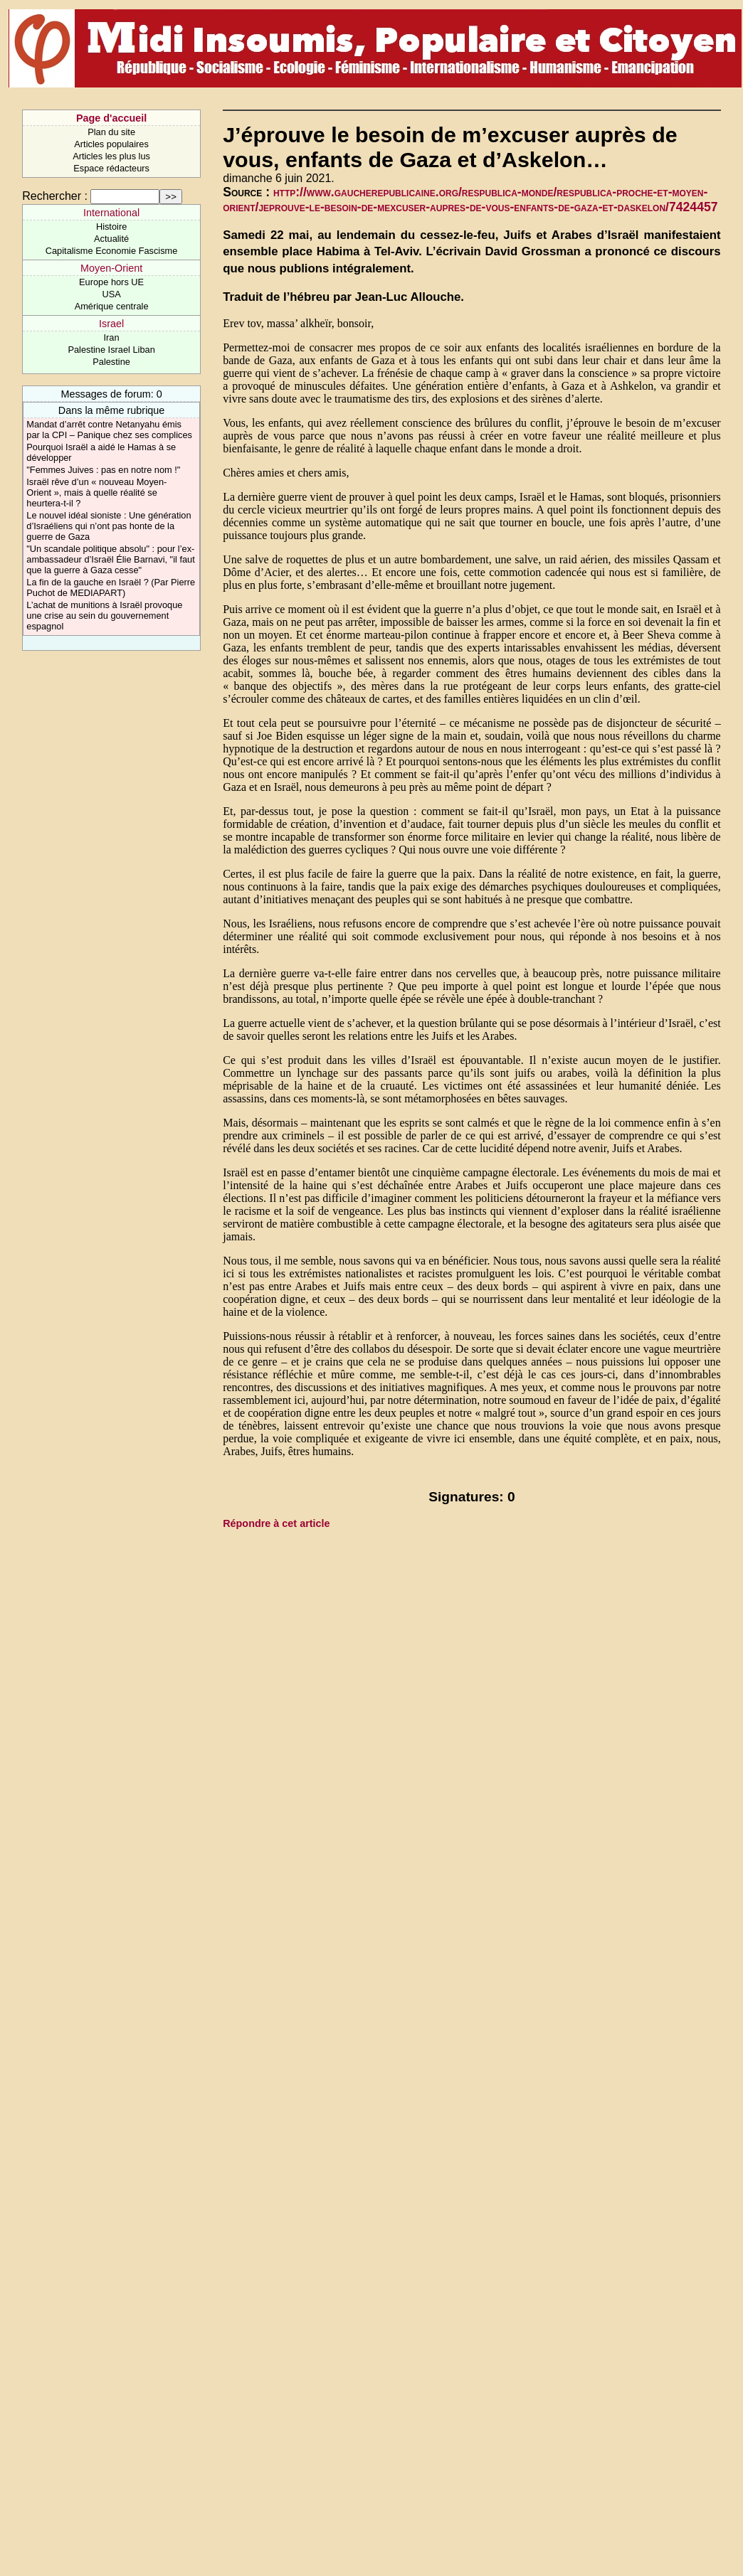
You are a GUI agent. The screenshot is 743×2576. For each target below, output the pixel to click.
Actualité (111, 238)
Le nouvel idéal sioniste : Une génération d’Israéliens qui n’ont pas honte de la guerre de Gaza (108, 526)
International (111, 212)
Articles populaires (111, 144)
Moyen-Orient (111, 268)
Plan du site (111, 132)
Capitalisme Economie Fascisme (112, 250)
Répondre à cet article (276, 1523)
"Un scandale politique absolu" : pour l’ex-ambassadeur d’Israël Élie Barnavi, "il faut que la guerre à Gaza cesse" (110, 559)
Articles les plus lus (111, 156)
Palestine (111, 361)
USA (111, 294)
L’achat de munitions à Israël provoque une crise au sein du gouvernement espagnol (104, 616)
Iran (112, 337)
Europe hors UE (111, 282)
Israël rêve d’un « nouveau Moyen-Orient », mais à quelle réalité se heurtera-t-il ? (96, 493)
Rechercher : (55, 196)
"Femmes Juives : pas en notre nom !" (103, 469)
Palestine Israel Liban (111, 349)
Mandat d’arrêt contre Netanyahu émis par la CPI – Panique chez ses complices (109, 429)
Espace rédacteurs (111, 168)
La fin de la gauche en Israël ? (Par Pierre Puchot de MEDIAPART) (110, 587)
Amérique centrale (112, 306)
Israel (111, 323)
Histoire (111, 226)
